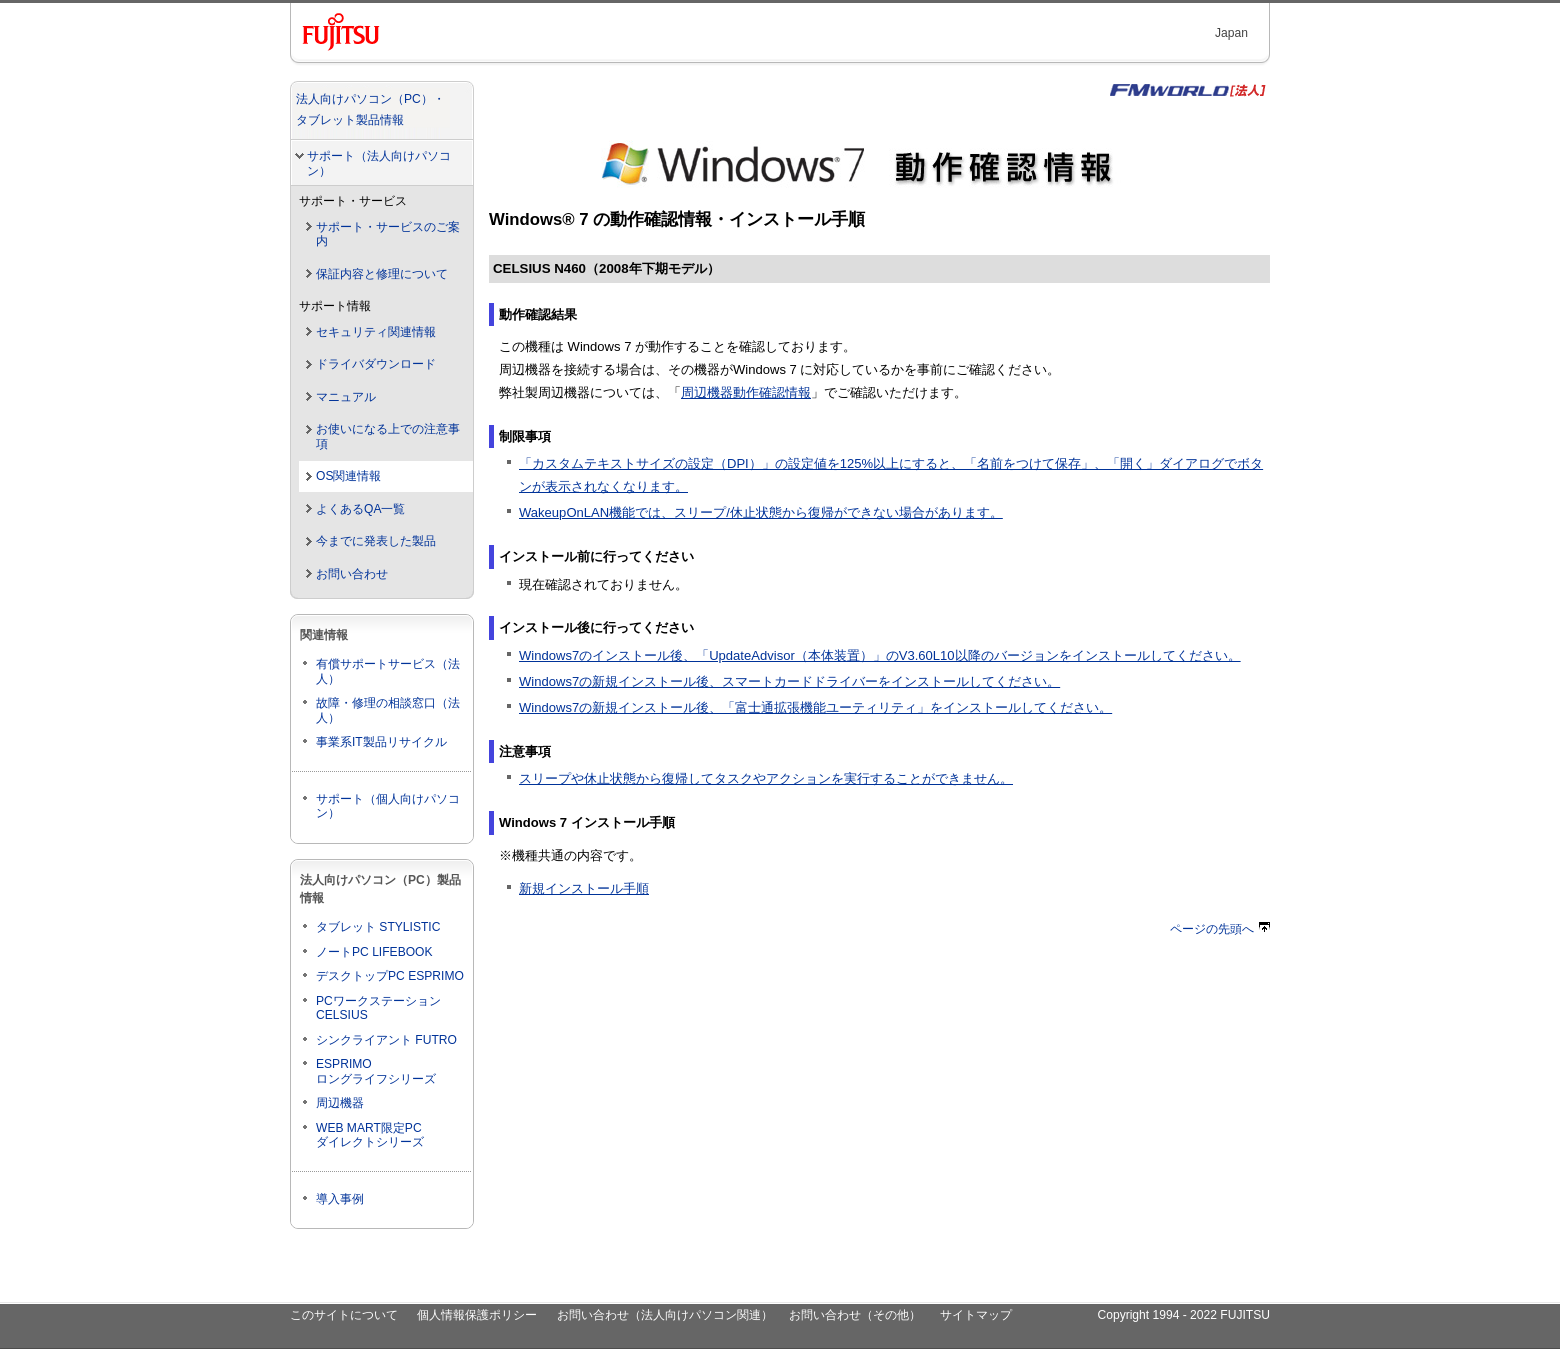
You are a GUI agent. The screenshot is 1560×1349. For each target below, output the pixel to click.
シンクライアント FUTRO (386, 1040)
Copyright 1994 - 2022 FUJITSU (1183, 1315)
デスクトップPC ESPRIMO (390, 976)
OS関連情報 (348, 476)
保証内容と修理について (382, 274)
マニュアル (346, 397)
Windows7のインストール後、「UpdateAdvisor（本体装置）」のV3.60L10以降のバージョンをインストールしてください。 (880, 655)
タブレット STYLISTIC (378, 927)
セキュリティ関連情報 (376, 332)
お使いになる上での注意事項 (388, 436)
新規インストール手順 (584, 888)
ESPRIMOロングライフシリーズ (376, 1071)
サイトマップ (976, 1315)
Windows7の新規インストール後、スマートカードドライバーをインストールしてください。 (789, 681)
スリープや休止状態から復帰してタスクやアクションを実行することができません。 (766, 778)
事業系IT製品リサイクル (381, 742)
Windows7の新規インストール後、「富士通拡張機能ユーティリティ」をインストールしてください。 (815, 707)
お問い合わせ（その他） (855, 1315)
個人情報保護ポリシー (477, 1315)
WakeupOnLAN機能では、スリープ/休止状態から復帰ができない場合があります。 (761, 512)
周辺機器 (340, 1103)
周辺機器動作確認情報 (746, 392)
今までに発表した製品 (376, 541)
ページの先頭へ (1220, 929)
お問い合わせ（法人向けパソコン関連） (665, 1315)
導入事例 (340, 1199)
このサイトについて (344, 1315)
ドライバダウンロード (376, 364)
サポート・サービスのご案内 (388, 234)
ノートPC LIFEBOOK (374, 952)
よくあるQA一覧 (360, 509)
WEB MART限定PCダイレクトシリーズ (370, 1135)
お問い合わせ (352, 574)
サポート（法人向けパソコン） (379, 163)
